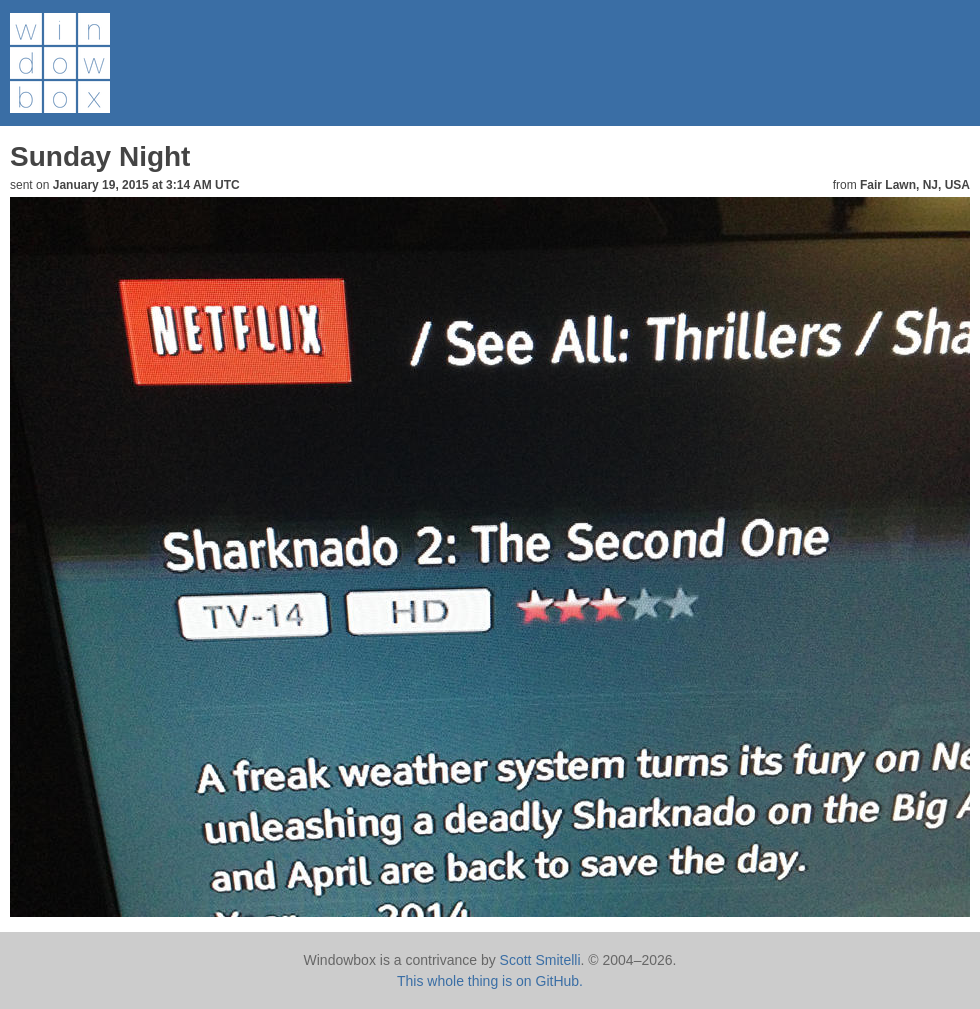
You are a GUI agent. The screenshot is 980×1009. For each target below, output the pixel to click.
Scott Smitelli (540, 960)
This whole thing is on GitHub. (490, 981)
